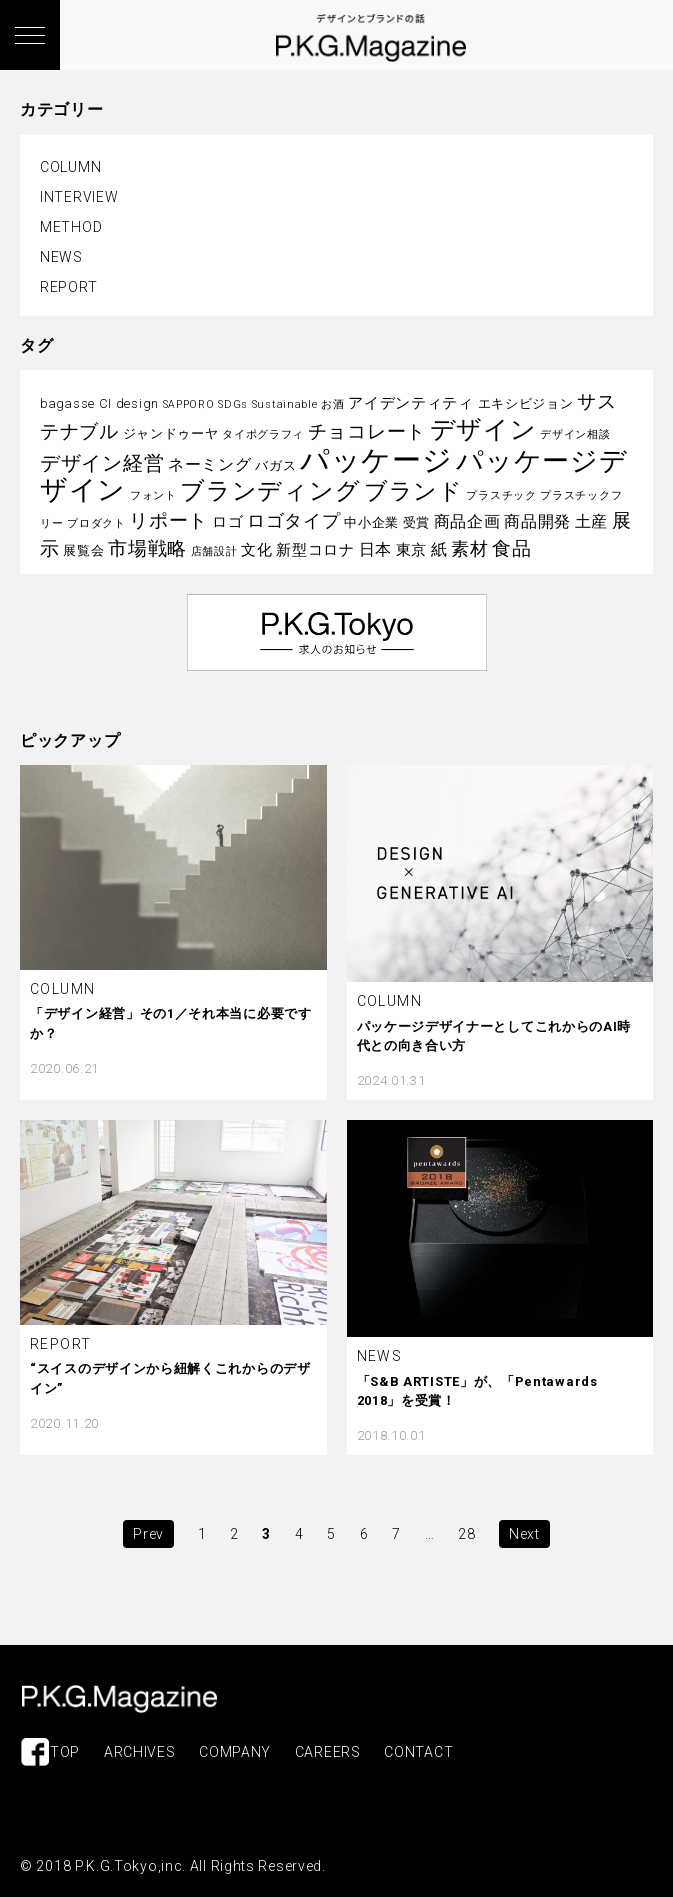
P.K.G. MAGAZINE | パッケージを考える (371, 38)
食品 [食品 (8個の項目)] (511, 548)
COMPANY (235, 1752)
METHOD (71, 227)
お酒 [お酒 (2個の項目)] (332, 404)
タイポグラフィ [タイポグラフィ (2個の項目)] (263, 434)
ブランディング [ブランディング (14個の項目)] (270, 491)
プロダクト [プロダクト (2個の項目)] (96, 523)
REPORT (68, 287)
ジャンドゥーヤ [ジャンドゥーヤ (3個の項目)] (171, 433)
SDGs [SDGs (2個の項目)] (233, 404)
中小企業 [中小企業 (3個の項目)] (371, 522)
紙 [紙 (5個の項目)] (439, 549)
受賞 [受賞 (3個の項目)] (416, 522)
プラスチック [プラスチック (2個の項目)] (501, 495)
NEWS (61, 257)
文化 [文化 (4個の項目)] (256, 550)
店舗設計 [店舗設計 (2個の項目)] (214, 551)
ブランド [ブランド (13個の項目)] (413, 491)
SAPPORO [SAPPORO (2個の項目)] (189, 404)
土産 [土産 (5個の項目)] (591, 521)
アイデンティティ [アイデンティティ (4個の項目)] (411, 403)
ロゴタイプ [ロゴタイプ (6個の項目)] (294, 521)
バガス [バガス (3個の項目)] (275, 465)
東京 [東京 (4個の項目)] (411, 550)
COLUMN (70, 167)
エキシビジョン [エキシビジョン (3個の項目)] (526, 403)
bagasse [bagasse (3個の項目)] (67, 403)
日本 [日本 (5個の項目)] (375, 549)
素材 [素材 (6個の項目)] (469, 549)
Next (524, 1534)
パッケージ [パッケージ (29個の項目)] (376, 460)
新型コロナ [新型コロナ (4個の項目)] (315, 550)
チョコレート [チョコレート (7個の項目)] (367, 432)
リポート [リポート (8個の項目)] (168, 520)
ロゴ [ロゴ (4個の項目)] (227, 522)
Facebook (35, 1752)
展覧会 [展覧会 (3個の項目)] (83, 550)
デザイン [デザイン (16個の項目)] (483, 429)
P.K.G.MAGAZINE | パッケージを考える (119, 1699)
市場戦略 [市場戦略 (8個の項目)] (147, 548)
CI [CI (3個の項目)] (105, 403)
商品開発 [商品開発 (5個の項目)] (537, 521)
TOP (65, 1752)
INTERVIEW (79, 197)
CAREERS (328, 1752)
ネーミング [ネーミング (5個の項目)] (210, 464)
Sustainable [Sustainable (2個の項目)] (285, 404)
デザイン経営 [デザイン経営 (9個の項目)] (102, 463)
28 (466, 1534)
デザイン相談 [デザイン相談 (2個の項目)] (575, 434)
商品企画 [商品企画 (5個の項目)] (467, 521)
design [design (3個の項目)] (137, 403)
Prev (148, 1534)
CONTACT (418, 1752)
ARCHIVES (140, 1752)
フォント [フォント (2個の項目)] (153, 495)
